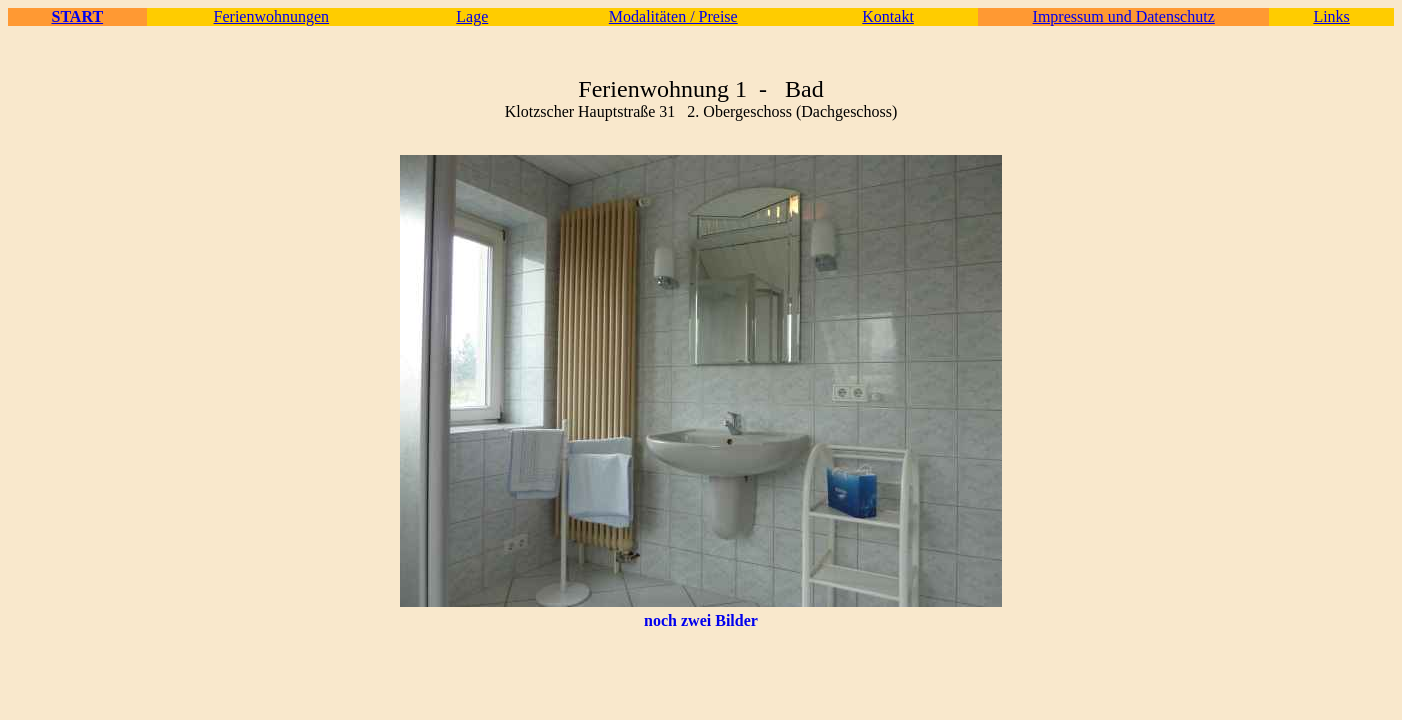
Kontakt (888, 16)
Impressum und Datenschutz (1124, 16)
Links (1331, 16)
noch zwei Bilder (701, 620)
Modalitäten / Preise (673, 16)
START (77, 16)
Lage (472, 16)
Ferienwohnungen (272, 16)
